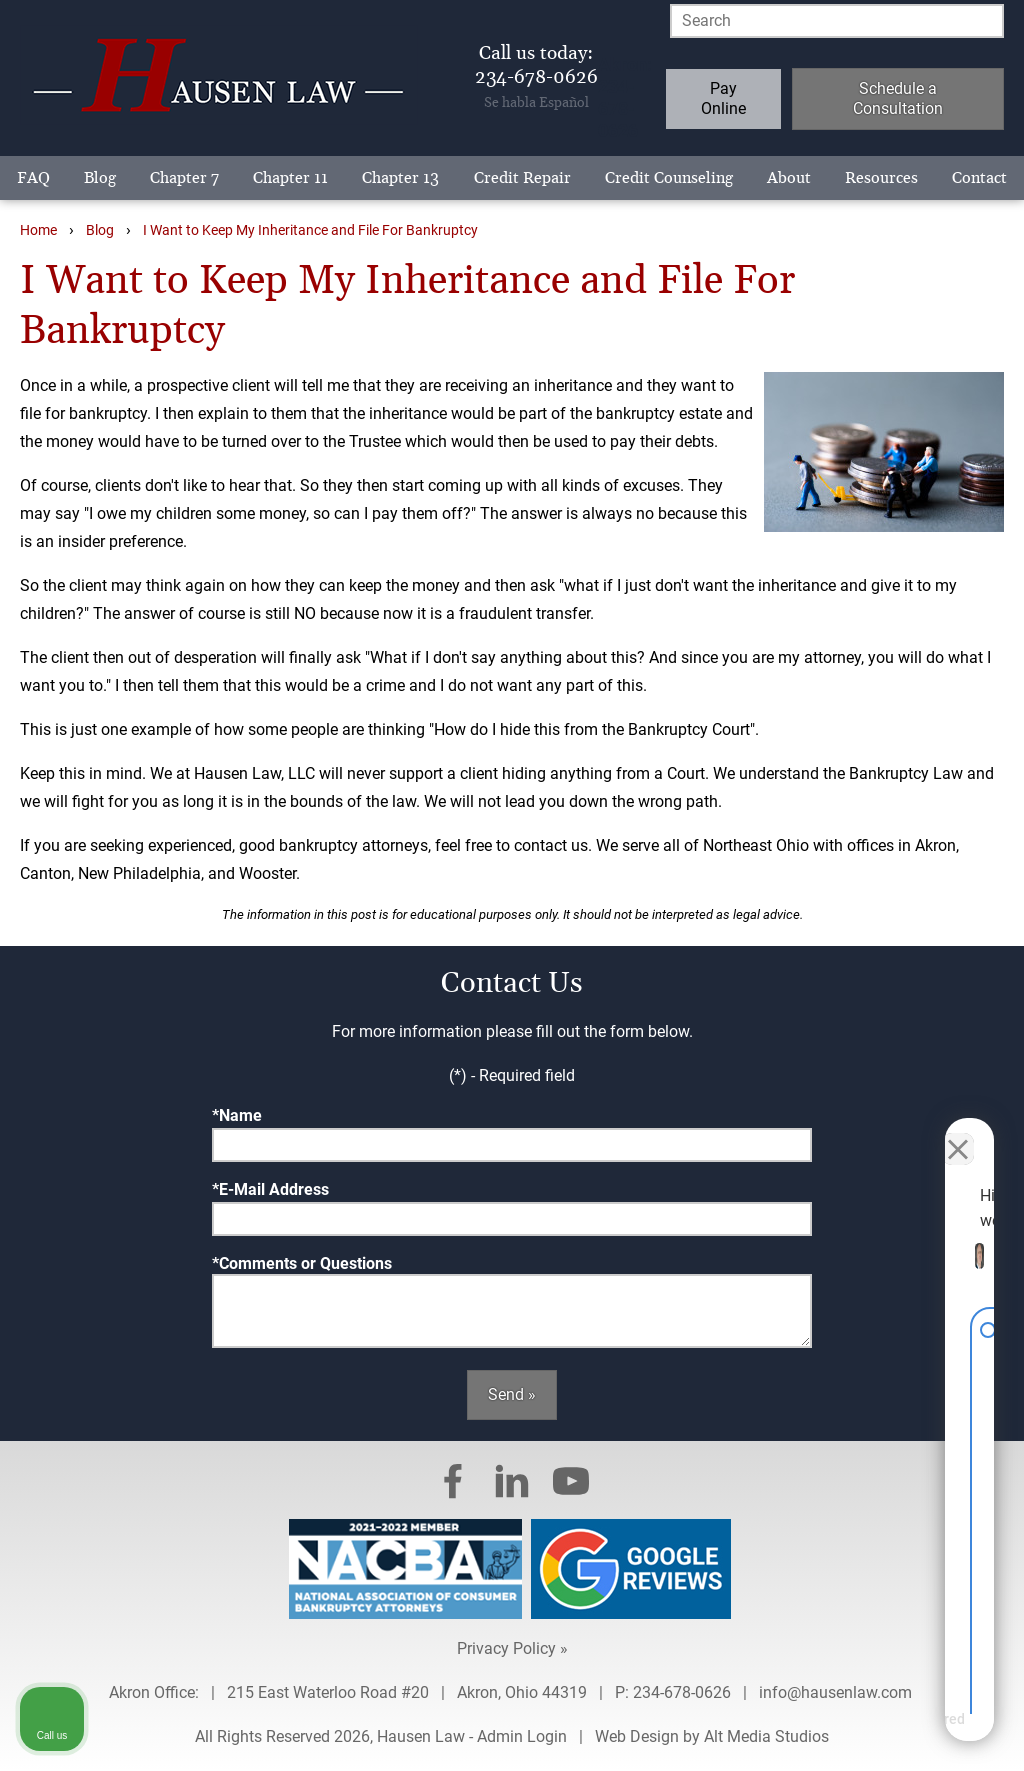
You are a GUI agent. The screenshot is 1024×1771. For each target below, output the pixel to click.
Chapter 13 (400, 178)
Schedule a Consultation (898, 98)
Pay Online (723, 98)
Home (38, 230)
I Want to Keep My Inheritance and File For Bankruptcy (310, 230)
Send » (512, 1394)
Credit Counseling (669, 178)
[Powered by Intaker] (854, 1729)
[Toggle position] (916, 1132)
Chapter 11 (290, 178)
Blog (100, 178)
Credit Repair (522, 178)
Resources (881, 178)
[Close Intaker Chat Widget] (958, 1132)
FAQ (33, 178)
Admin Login (522, 1736)
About (789, 178)
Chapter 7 (184, 178)
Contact (979, 178)
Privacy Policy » (512, 1648)
